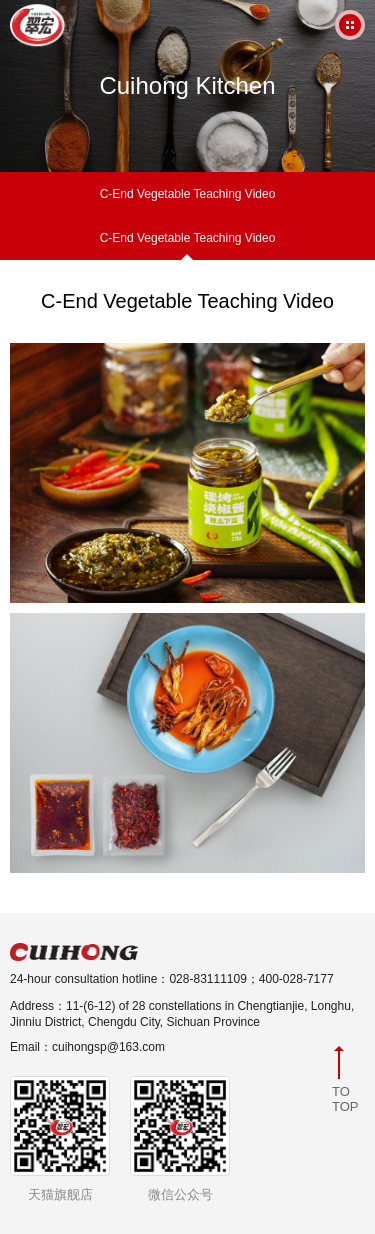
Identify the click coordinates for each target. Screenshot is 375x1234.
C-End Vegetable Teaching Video (188, 194)
